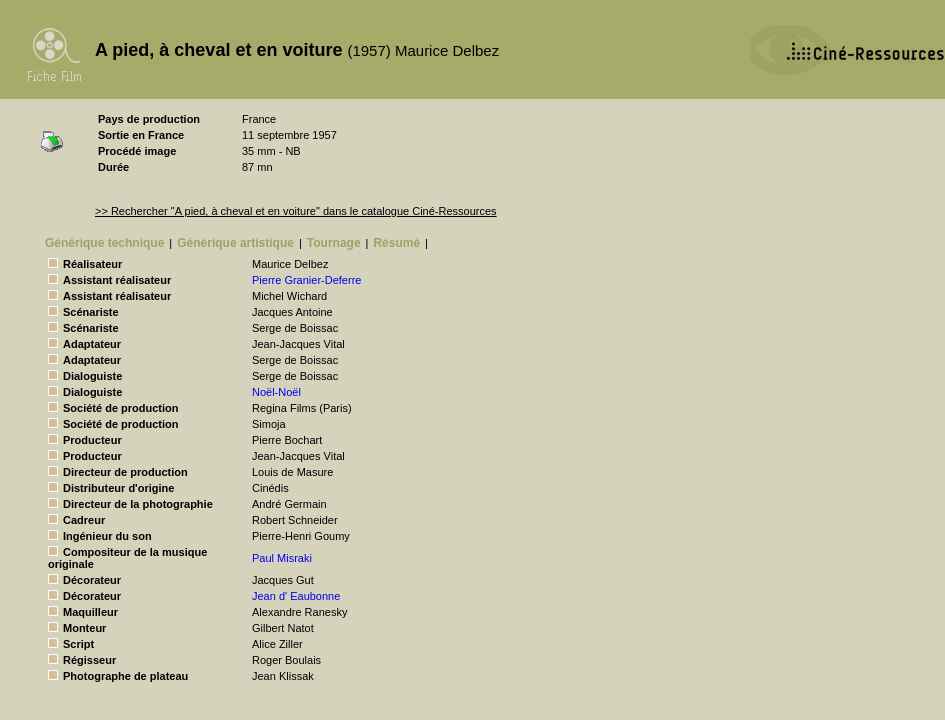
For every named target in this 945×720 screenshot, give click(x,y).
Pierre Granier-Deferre (306, 280)
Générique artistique (235, 243)
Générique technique (104, 243)
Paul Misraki (282, 558)
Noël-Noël (276, 392)
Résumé (396, 243)
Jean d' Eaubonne (296, 596)
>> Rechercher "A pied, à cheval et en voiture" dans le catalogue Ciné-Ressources (296, 211)
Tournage (334, 243)
